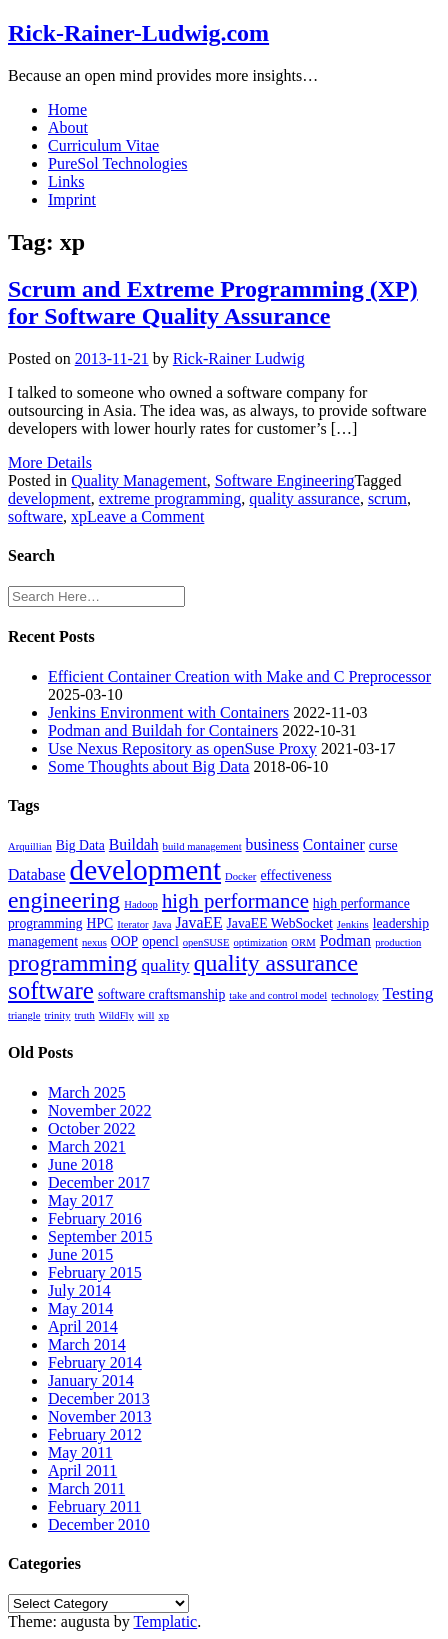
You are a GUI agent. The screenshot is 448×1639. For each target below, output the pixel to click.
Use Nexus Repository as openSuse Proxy (182, 748)
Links (66, 181)
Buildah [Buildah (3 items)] (134, 844)
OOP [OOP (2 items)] (124, 941)
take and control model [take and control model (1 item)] (278, 995)
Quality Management (139, 480)
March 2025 (87, 1092)
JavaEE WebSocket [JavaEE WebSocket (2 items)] (280, 923)
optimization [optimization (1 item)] (260, 942)
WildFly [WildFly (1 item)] (116, 1015)
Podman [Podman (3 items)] (345, 940)
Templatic (165, 1621)
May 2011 (80, 1452)
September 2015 (100, 1236)
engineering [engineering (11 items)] (64, 900)
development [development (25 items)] (145, 870)
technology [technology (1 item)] (354, 995)
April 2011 (82, 1470)
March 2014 (87, 1344)
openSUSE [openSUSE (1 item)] (206, 942)
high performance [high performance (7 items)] (235, 901)
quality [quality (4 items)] (165, 965)
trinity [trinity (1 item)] (58, 1015)
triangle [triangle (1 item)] (24, 1015)
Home (67, 109)
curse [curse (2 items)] (383, 845)
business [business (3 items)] (272, 844)
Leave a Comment (145, 516)
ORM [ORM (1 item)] (303, 942)
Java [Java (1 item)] (162, 924)
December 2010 (99, 1524)
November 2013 (100, 1416)
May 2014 (80, 1308)
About (68, 127)
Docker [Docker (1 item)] (240, 876)
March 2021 (87, 1146)
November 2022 (100, 1110)
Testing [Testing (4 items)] (408, 993)
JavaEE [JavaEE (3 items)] (198, 922)
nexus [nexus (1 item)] (94, 942)
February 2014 (95, 1362)
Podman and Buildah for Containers (163, 730)
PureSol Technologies (117, 163)
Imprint (72, 199)
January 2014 (91, 1380)
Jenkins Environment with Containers (168, 712)
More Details (50, 462)
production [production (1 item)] (398, 942)
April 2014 (83, 1326)
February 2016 (95, 1218)
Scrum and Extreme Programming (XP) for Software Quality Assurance (213, 302)
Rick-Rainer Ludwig (239, 358)
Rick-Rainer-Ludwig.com (138, 33)
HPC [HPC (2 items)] (100, 923)
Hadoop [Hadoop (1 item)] (141, 904)
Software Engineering (285, 480)
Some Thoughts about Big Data (148, 766)
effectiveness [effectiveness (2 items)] (295, 875)
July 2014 (79, 1290)
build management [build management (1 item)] (202, 846)
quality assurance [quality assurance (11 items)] (276, 963)
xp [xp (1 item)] (163, 1015)
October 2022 (92, 1128)
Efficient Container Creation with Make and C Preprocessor (239, 676)
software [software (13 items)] (51, 990)
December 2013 (99, 1398)
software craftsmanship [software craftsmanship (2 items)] (161, 994)
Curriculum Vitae (103, 145)
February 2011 (94, 1506)
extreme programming (170, 498)
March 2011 (86, 1488)
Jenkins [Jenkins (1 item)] (353, 924)
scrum (387, 498)
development (49, 498)
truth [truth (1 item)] (85, 1015)
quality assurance (304, 498)
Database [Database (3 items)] (37, 874)
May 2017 (80, 1200)
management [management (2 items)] (43, 941)
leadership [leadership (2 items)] (401, 923)
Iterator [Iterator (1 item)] (132, 924)
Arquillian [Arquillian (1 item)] (30, 846)
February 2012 (95, 1434)
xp (79, 516)
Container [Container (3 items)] (334, 844)
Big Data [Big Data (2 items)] (80, 845)
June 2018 (80, 1164)
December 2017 (99, 1182)
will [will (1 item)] (146, 1015)
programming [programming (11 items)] (72, 963)
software (35, 516)
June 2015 (80, 1254)
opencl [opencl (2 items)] (160, 941)
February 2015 (95, 1272)
